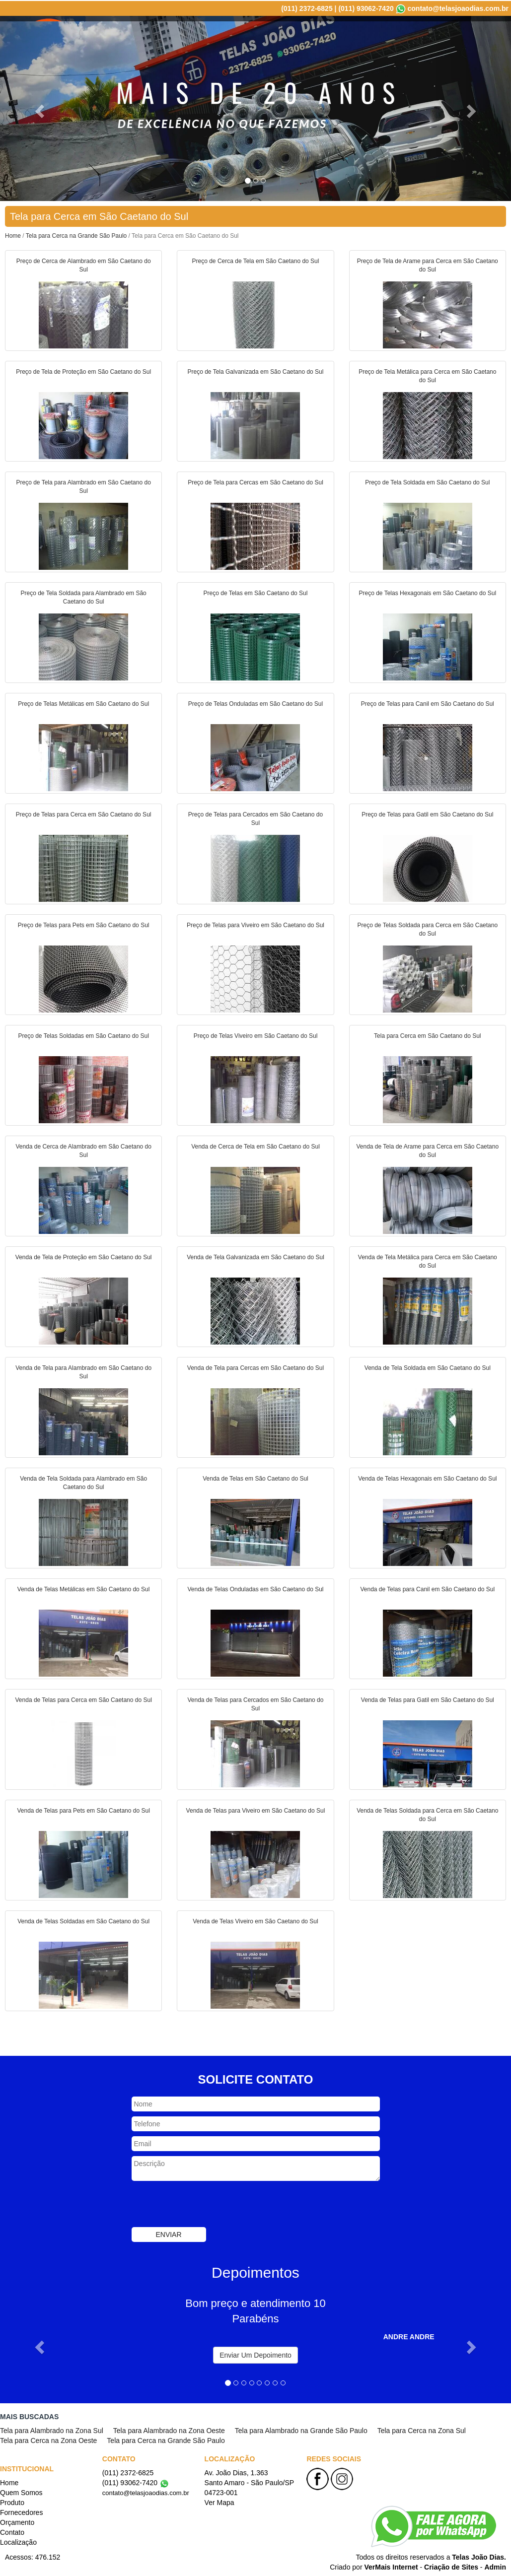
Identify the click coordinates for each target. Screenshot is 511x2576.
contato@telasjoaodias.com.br (458, 7)
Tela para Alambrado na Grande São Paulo (301, 2430)
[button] (38, 107)
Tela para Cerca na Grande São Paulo (76, 234)
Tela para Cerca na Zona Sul (421, 2430)
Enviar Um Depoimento (255, 2354)
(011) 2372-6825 (307, 7)
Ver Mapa (219, 2502)
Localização (484, 35)
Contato (441, 35)
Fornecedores (348, 35)
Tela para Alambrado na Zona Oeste (169, 2430)
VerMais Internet (391, 2566)
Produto (302, 35)
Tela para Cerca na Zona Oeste (48, 2439)
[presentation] (207, 2204)
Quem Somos (256, 35)
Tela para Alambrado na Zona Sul (51, 2430)
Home (214, 35)
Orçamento (399, 35)
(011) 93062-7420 (365, 7)
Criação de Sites (451, 2566)
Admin (495, 2566)
